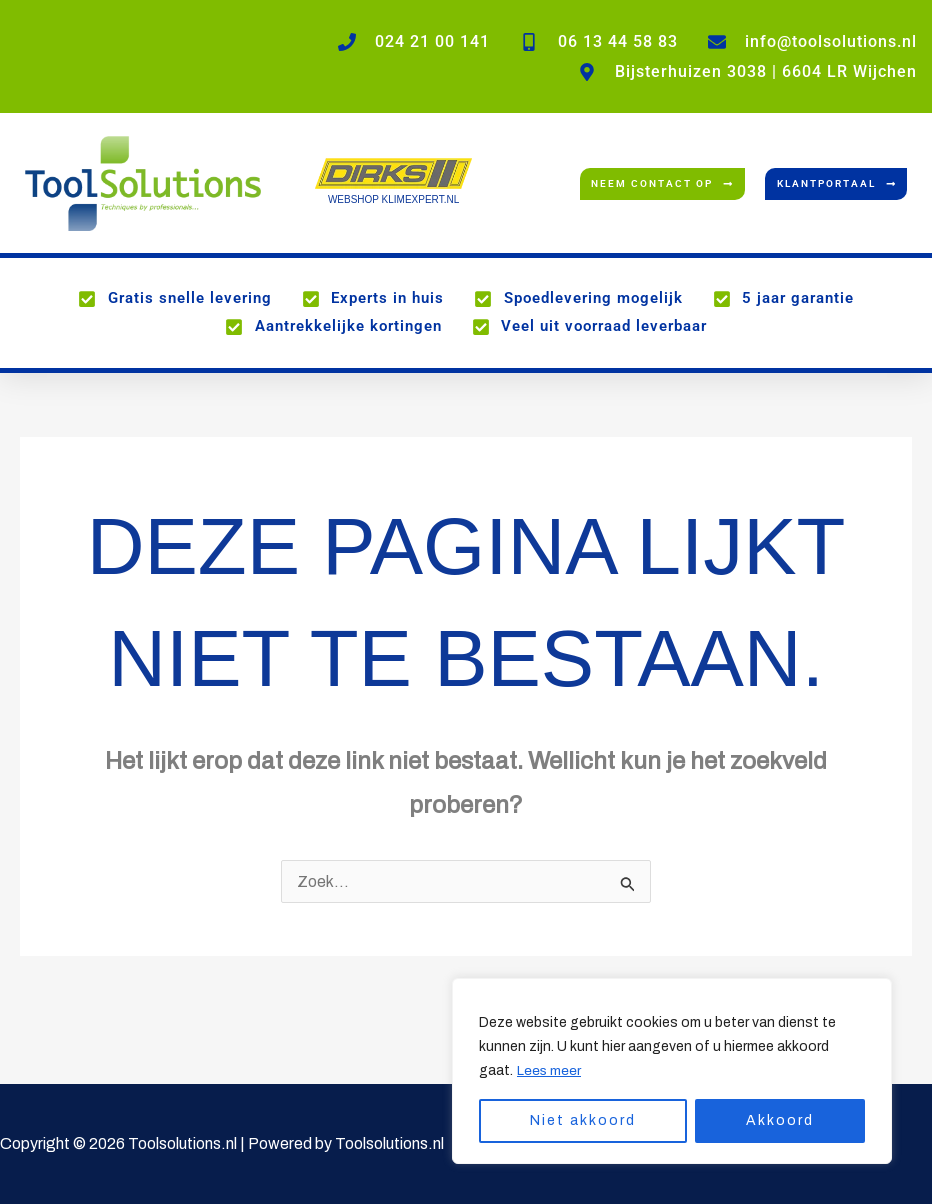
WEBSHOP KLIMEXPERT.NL (393, 199)
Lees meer (549, 1070)
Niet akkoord (583, 1120)
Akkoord (780, 1120)
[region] (672, 1071)
